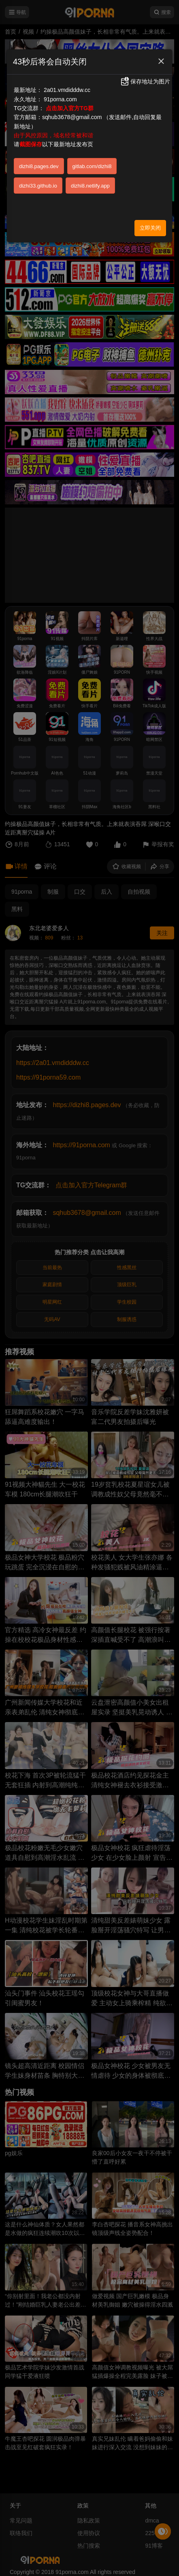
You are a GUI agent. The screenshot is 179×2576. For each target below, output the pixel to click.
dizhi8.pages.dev (39, 166)
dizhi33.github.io (38, 186)
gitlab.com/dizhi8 (92, 166)
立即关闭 (150, 228)
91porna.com (60, 99)
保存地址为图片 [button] (145, 81)
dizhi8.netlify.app (90, 186)
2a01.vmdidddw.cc (67, 90)
